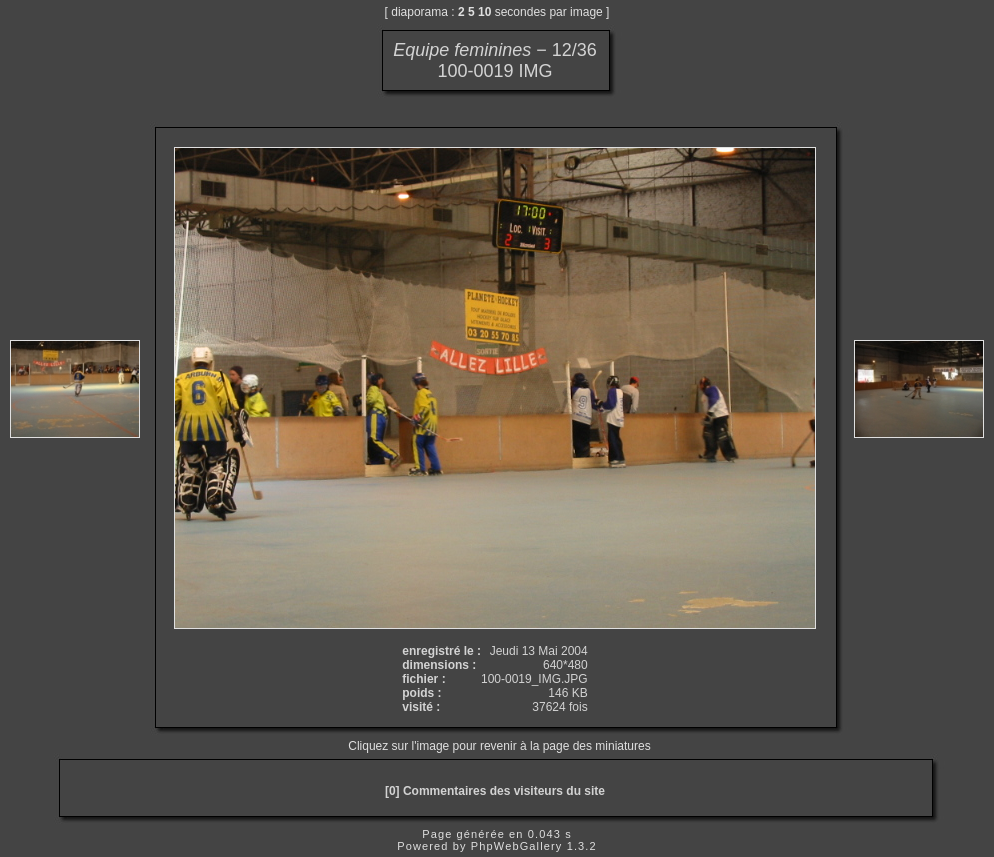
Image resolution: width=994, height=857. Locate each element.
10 (484, 12)
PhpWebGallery (517, 846)
